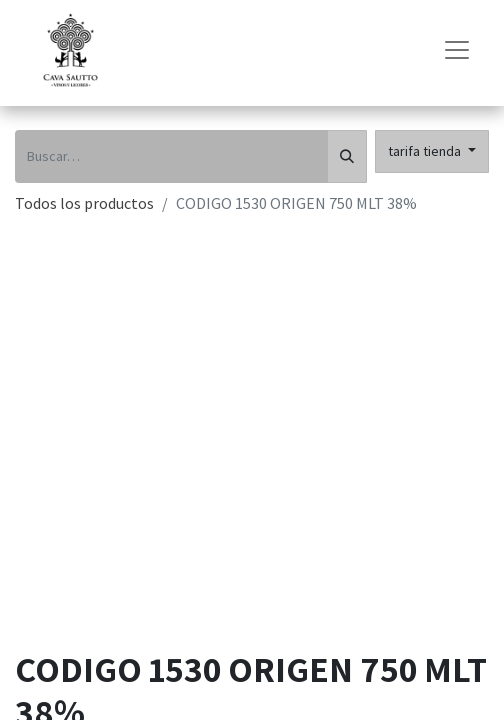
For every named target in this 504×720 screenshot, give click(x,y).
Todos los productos (84, 203)
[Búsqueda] (347, 156)
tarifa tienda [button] (426, 151)
